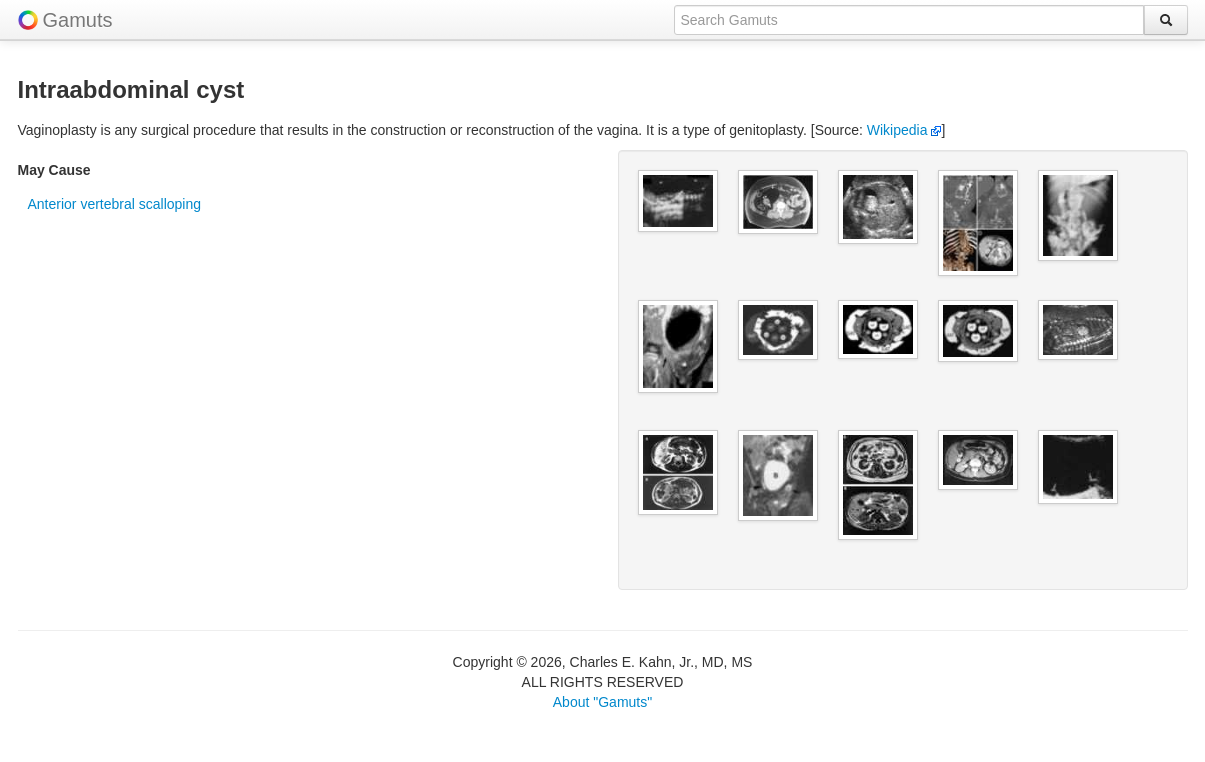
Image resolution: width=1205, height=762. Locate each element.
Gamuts (78, 20)
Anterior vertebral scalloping (115, 204)
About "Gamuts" (602, 702)
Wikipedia (904, 130)
